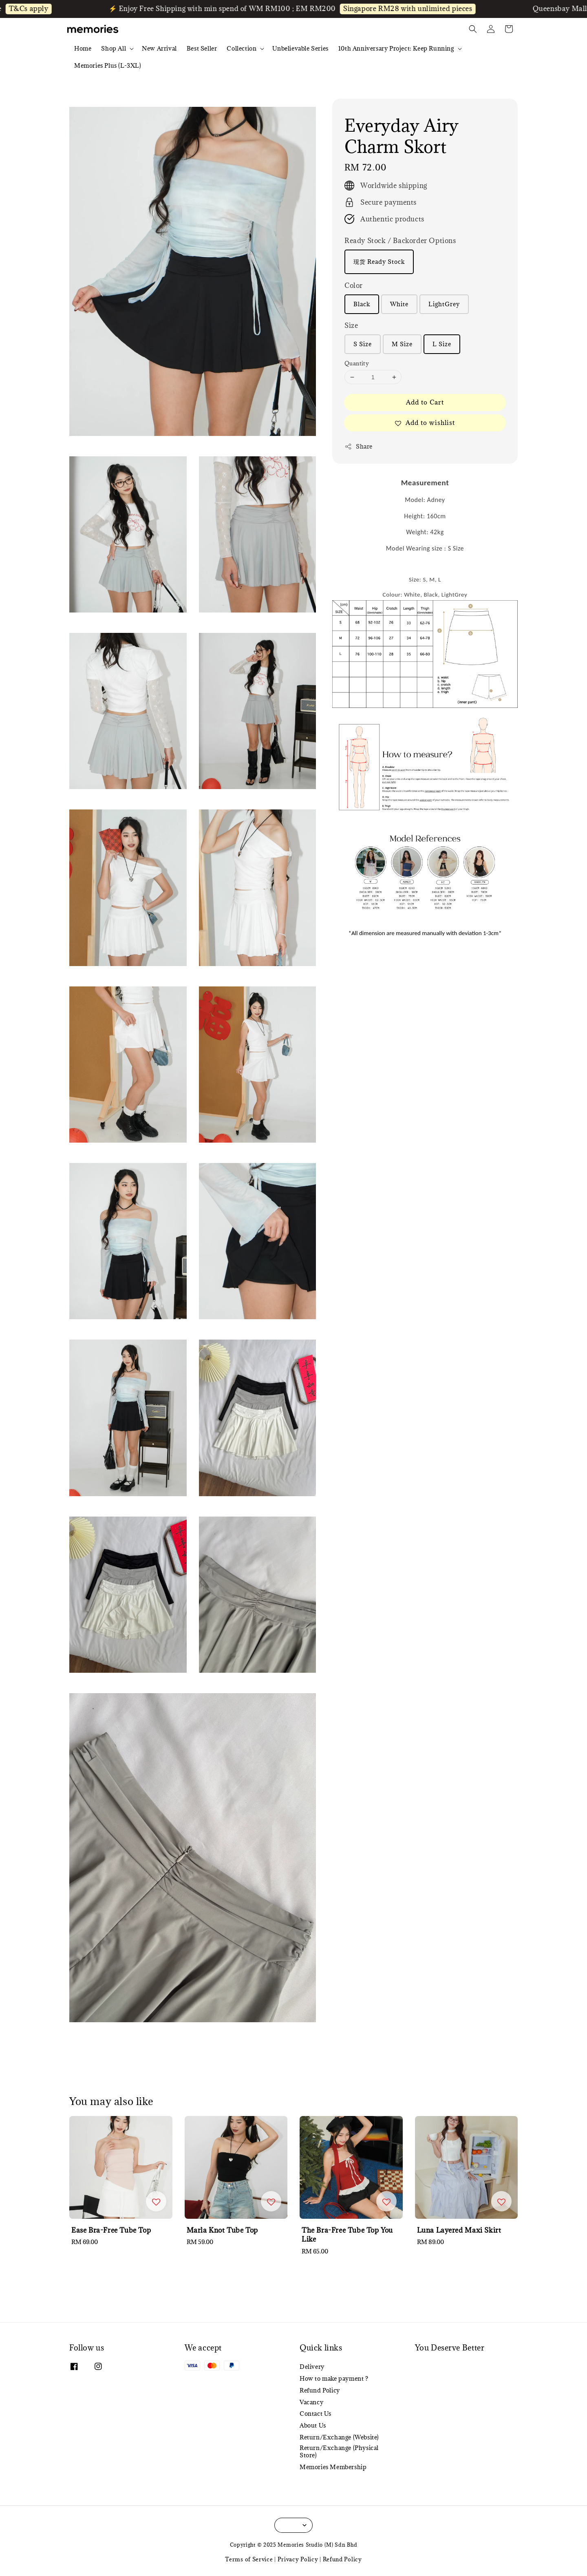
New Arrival (159, 48)
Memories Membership (333, 2467)
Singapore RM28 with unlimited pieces (415, 8)
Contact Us (315, 2413)
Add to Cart (425, 402)
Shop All (113, 48)
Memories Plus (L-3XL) (107, 65)
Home (82, 48)
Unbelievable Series (300, 48)
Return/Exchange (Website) (339, 2437)
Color (353, 285)
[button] (473, 29)
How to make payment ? (334, 2378)
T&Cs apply (36, 8)
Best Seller (202, 48)
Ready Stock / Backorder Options (400, 240)
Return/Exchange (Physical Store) (339, 2451)
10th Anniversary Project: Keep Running (396, 48)
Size (351, 325)
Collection (241, 48)
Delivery (312, 2366)
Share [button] (358, 446)
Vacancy (311, 2402)
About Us (313, 2425)
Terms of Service (249, 2559)
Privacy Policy (298, 2559)
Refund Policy (320, 2390)
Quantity (356, 363)
